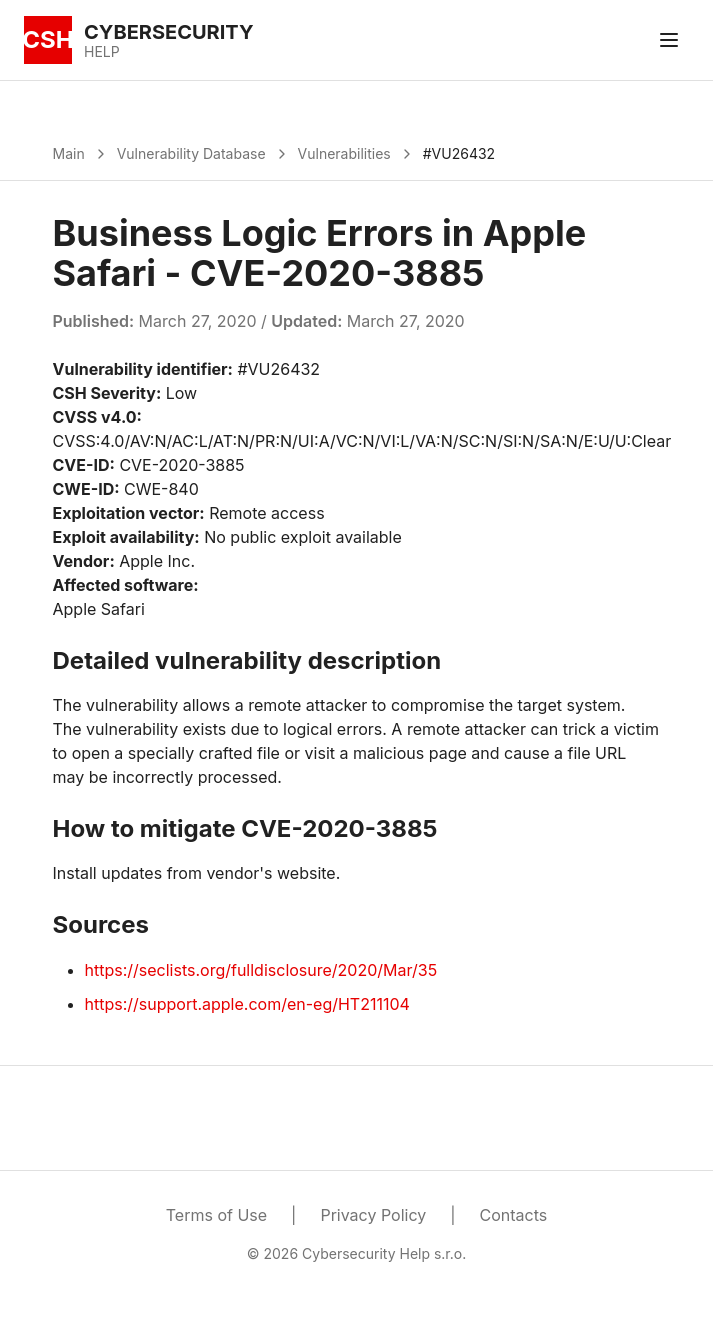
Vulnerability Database (191, 153)
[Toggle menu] (669, 40)
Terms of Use (216, 1215)
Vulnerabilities (344, 153)
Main (69, 153)
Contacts (514, 1215)
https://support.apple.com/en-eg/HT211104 (247, 1004)
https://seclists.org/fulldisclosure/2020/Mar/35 (261, 970)
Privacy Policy (373, 1215)
